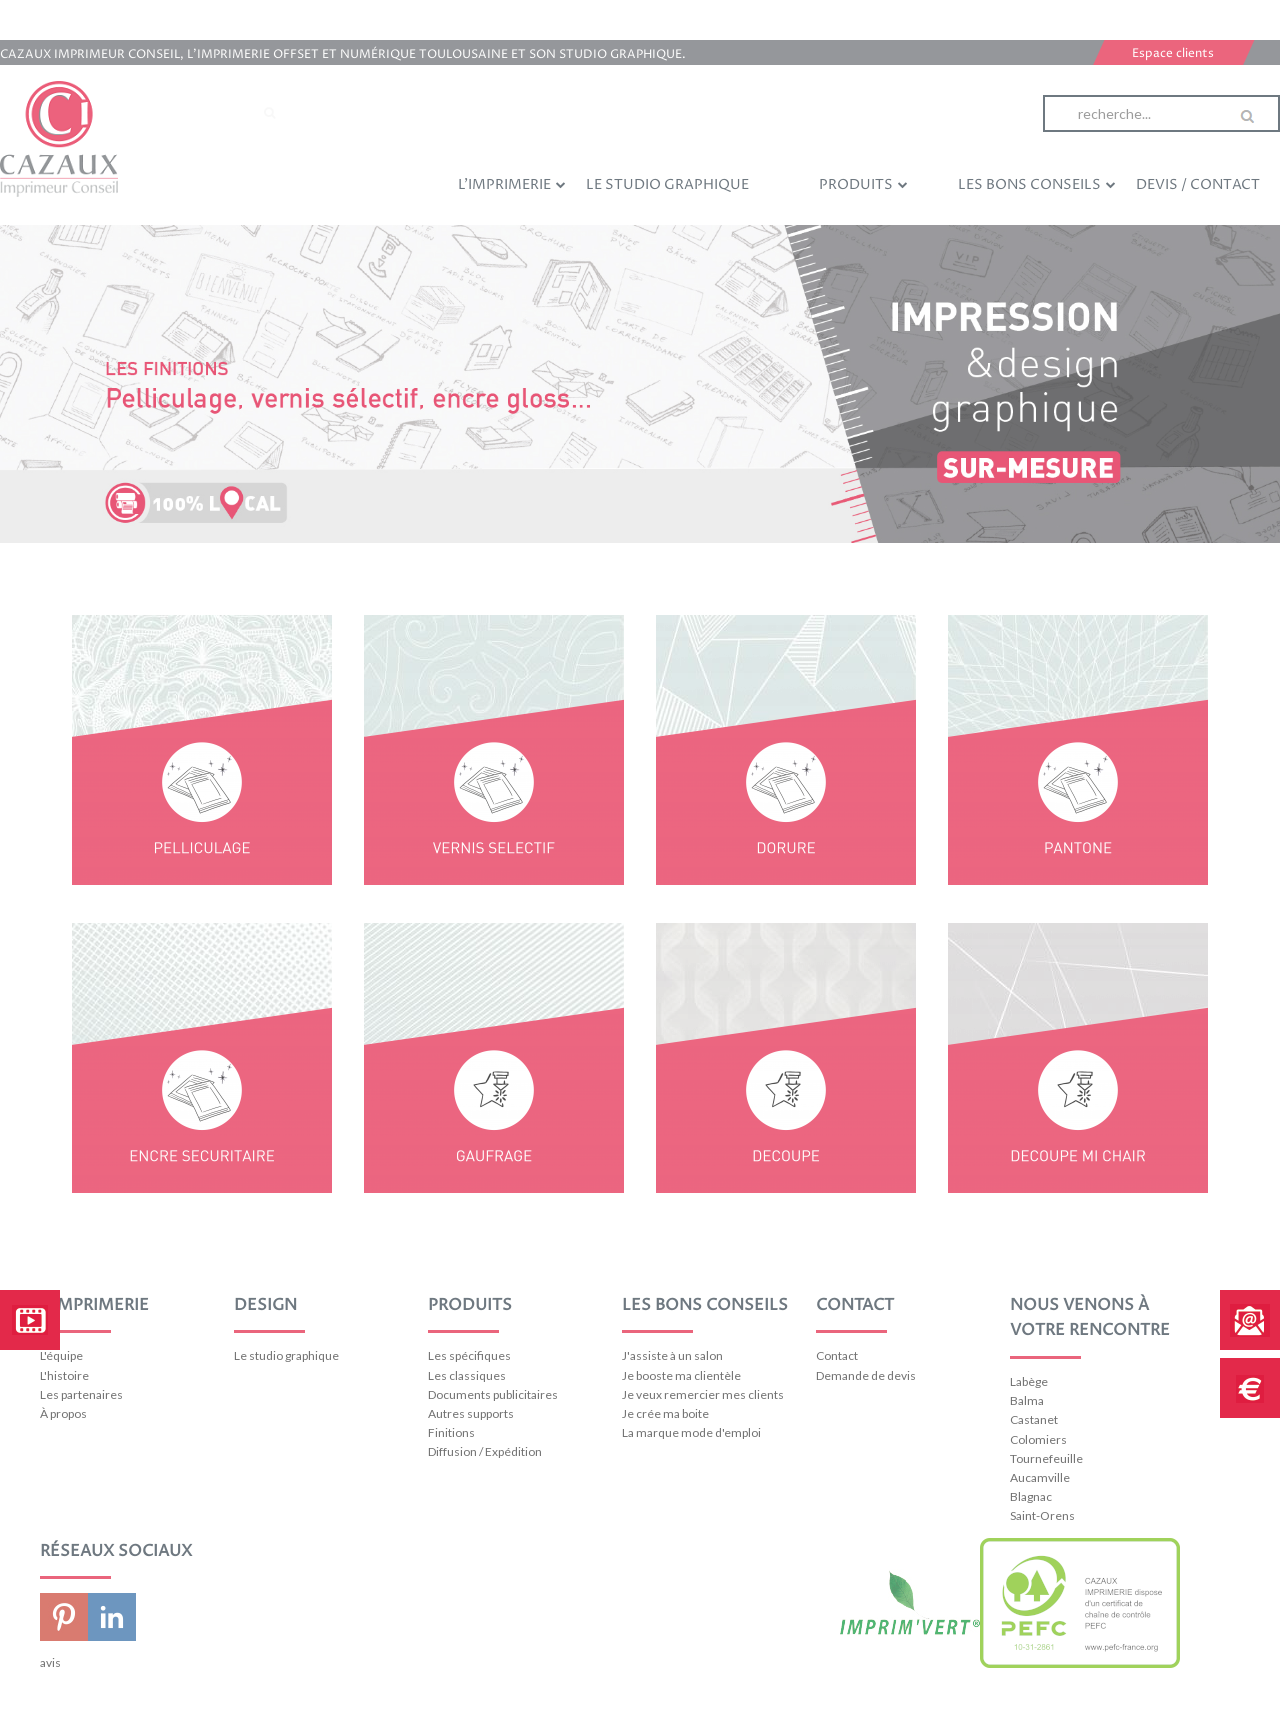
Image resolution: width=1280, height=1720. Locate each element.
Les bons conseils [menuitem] (1037, 184)
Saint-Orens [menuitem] (1042, 1515)
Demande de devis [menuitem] (866, 1375)
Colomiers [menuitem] (1038, 1439)
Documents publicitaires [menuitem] (493, 1394)
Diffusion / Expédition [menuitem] (485, 1451)
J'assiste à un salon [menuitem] (672, 1355)
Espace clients (1173, 53)
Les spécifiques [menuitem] (469, 1355)
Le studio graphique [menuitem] (667, 184)
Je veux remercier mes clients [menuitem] (703, 1394)
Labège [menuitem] (1029, 1381)
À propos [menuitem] (63, 1413)
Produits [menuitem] (863, 184)
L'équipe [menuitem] (61, 1355)
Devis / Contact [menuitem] (1198, 184)
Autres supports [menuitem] (471, 1413)
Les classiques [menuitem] (467, 1375)
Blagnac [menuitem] (1031, 1496)
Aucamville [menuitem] (1040, 1477)
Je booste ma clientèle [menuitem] (681, 1375)
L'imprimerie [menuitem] (512, 184)
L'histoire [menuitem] (64, 1375)
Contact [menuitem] (837, 1355)
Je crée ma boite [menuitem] (665, 1413)
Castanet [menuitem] (1034, 1419)
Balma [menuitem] (1027, 1400)
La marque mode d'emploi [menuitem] (691, 1432)
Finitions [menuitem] (451, 1432)
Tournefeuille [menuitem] (1046, 1458)
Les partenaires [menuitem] (81, 1394)
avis (50, 1662)
